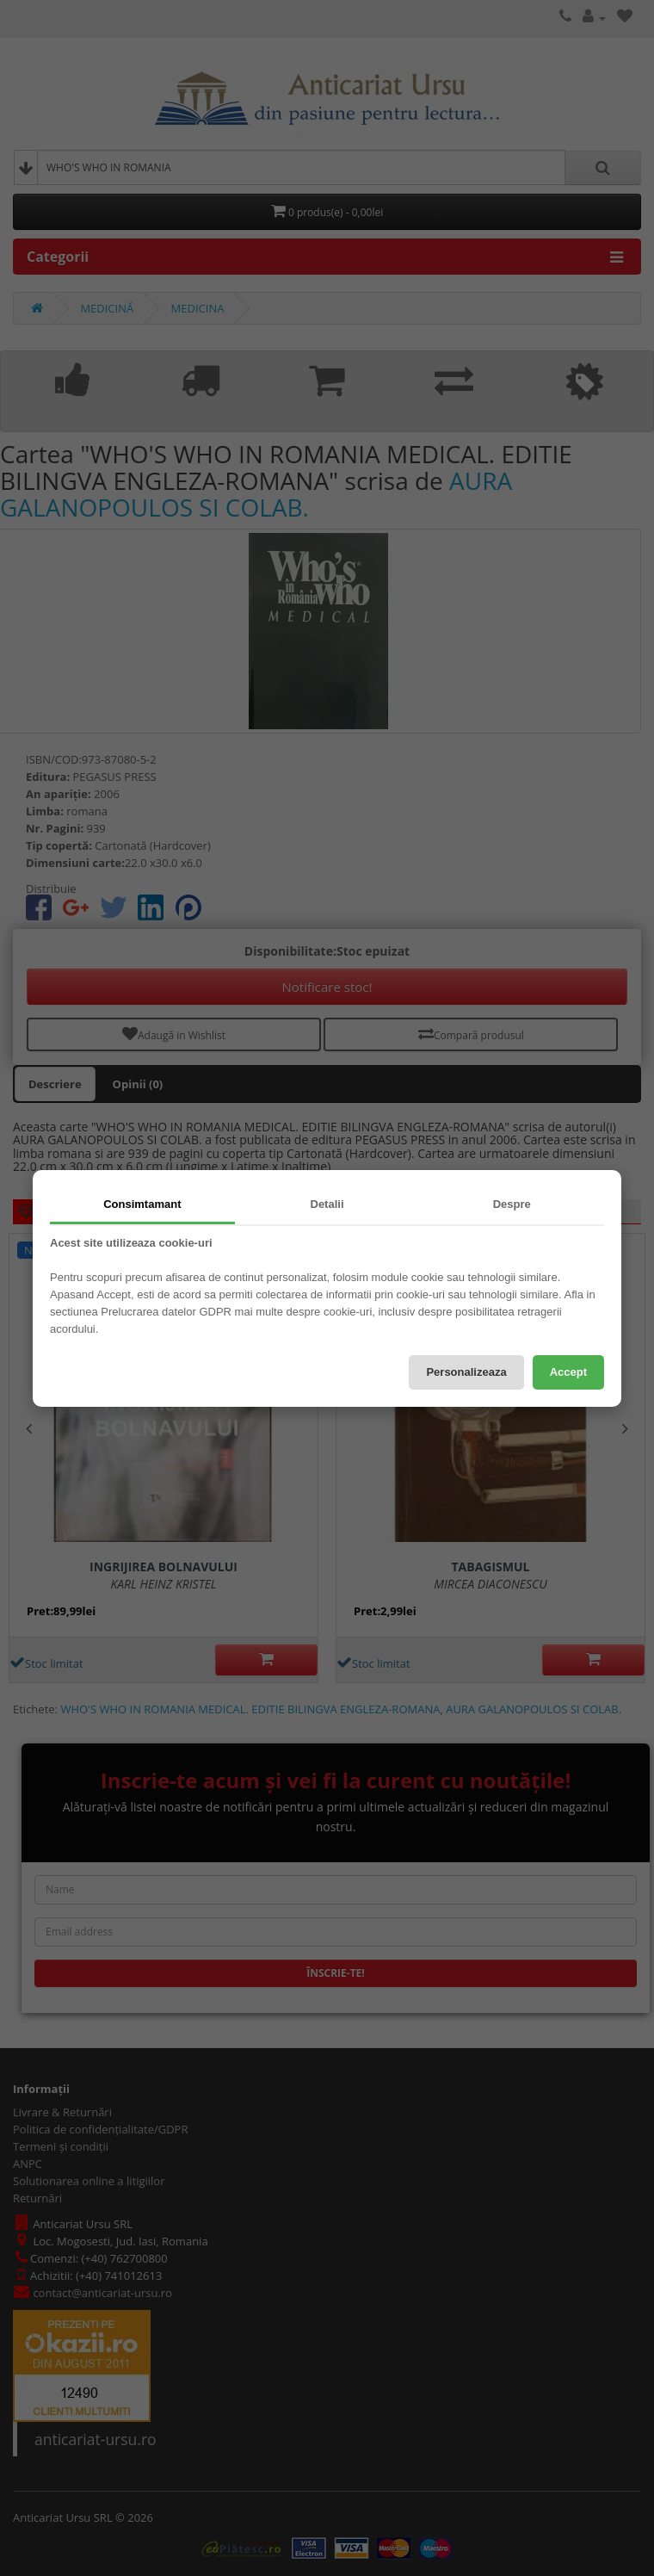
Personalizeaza (466, 1371)
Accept (568, 1371)
